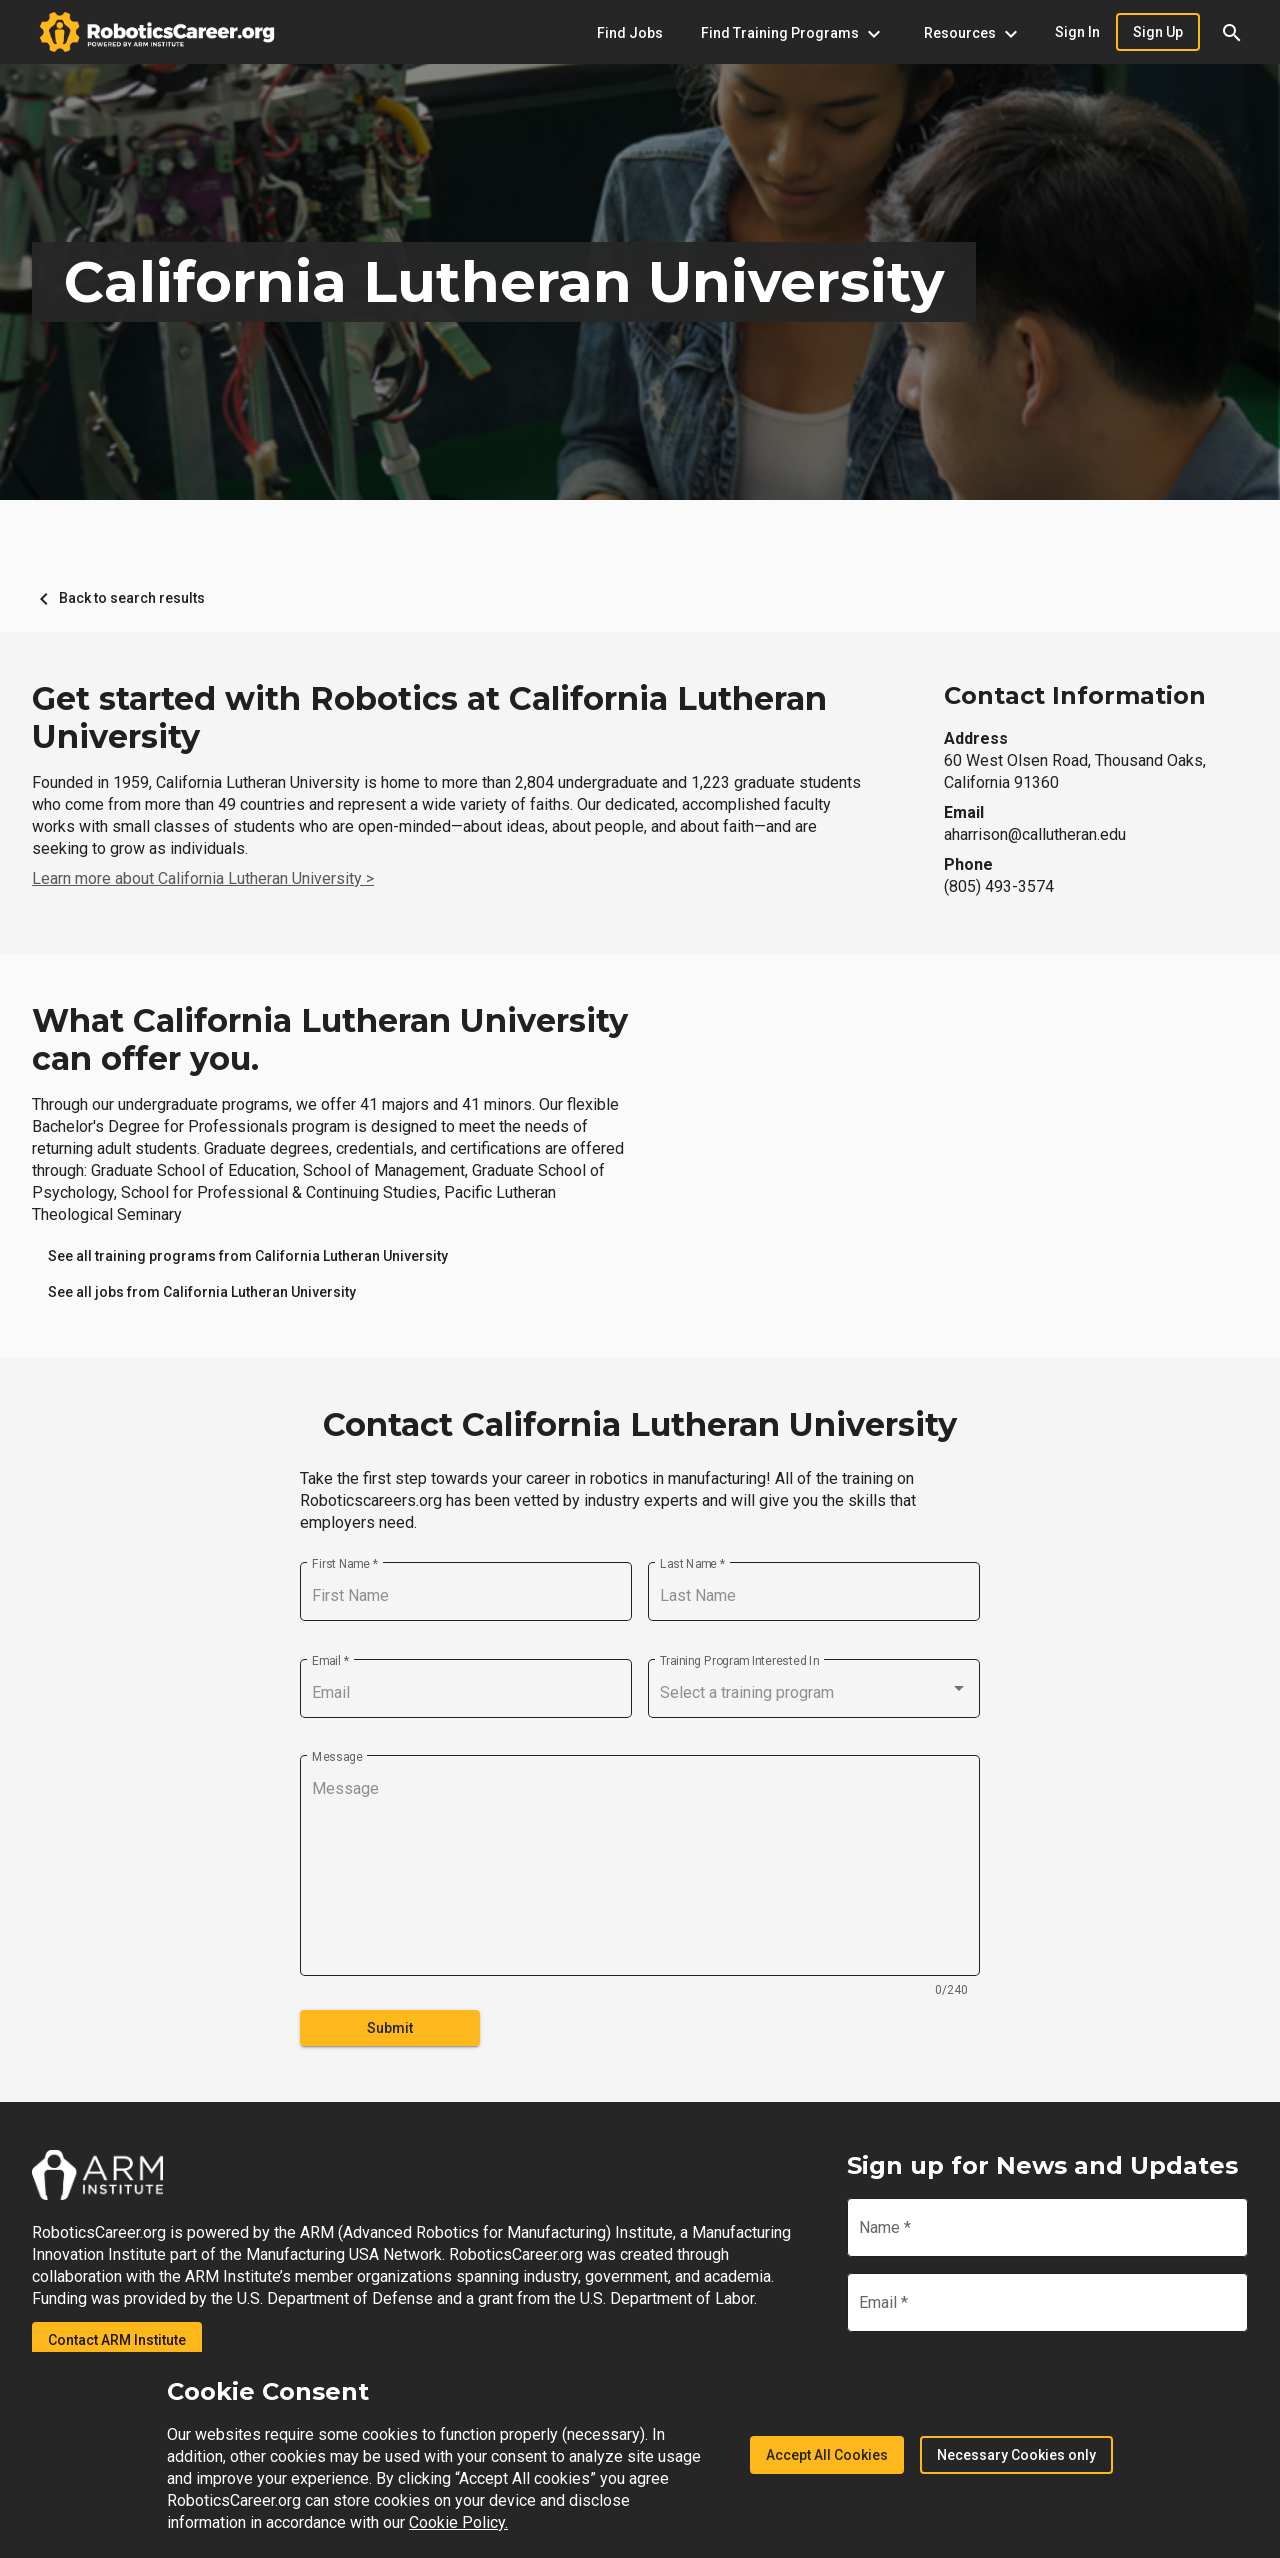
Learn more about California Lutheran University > (203, 878)
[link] (248, 1256)
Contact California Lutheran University (640, 1425)
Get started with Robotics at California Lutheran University (429, 718)
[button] (1232, 32)
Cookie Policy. (458, 2522)
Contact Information (1075, 695)
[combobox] (814, 1693)
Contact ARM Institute (117, 2340)
